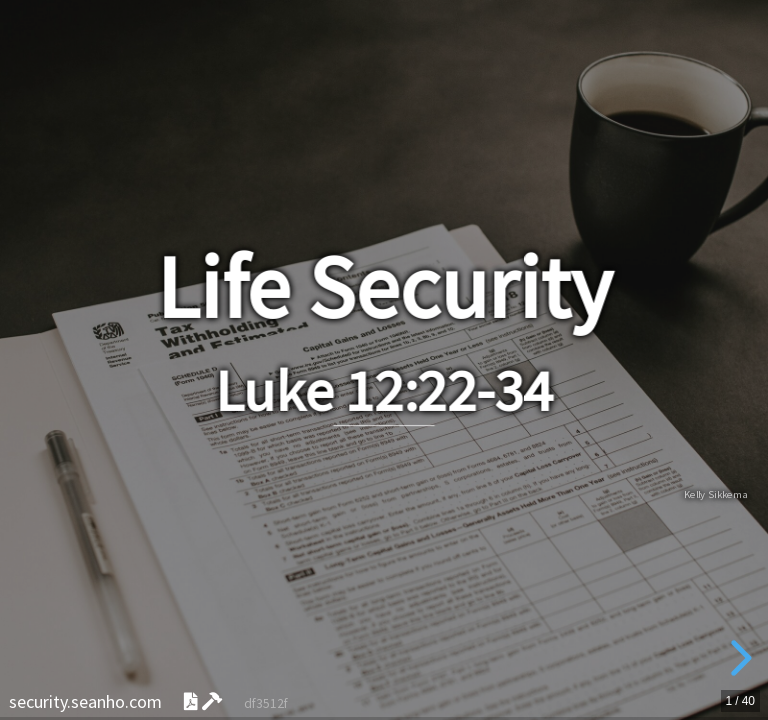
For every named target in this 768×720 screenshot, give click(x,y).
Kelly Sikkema (716, 495)
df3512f (266, 703)
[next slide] (738, 658)
